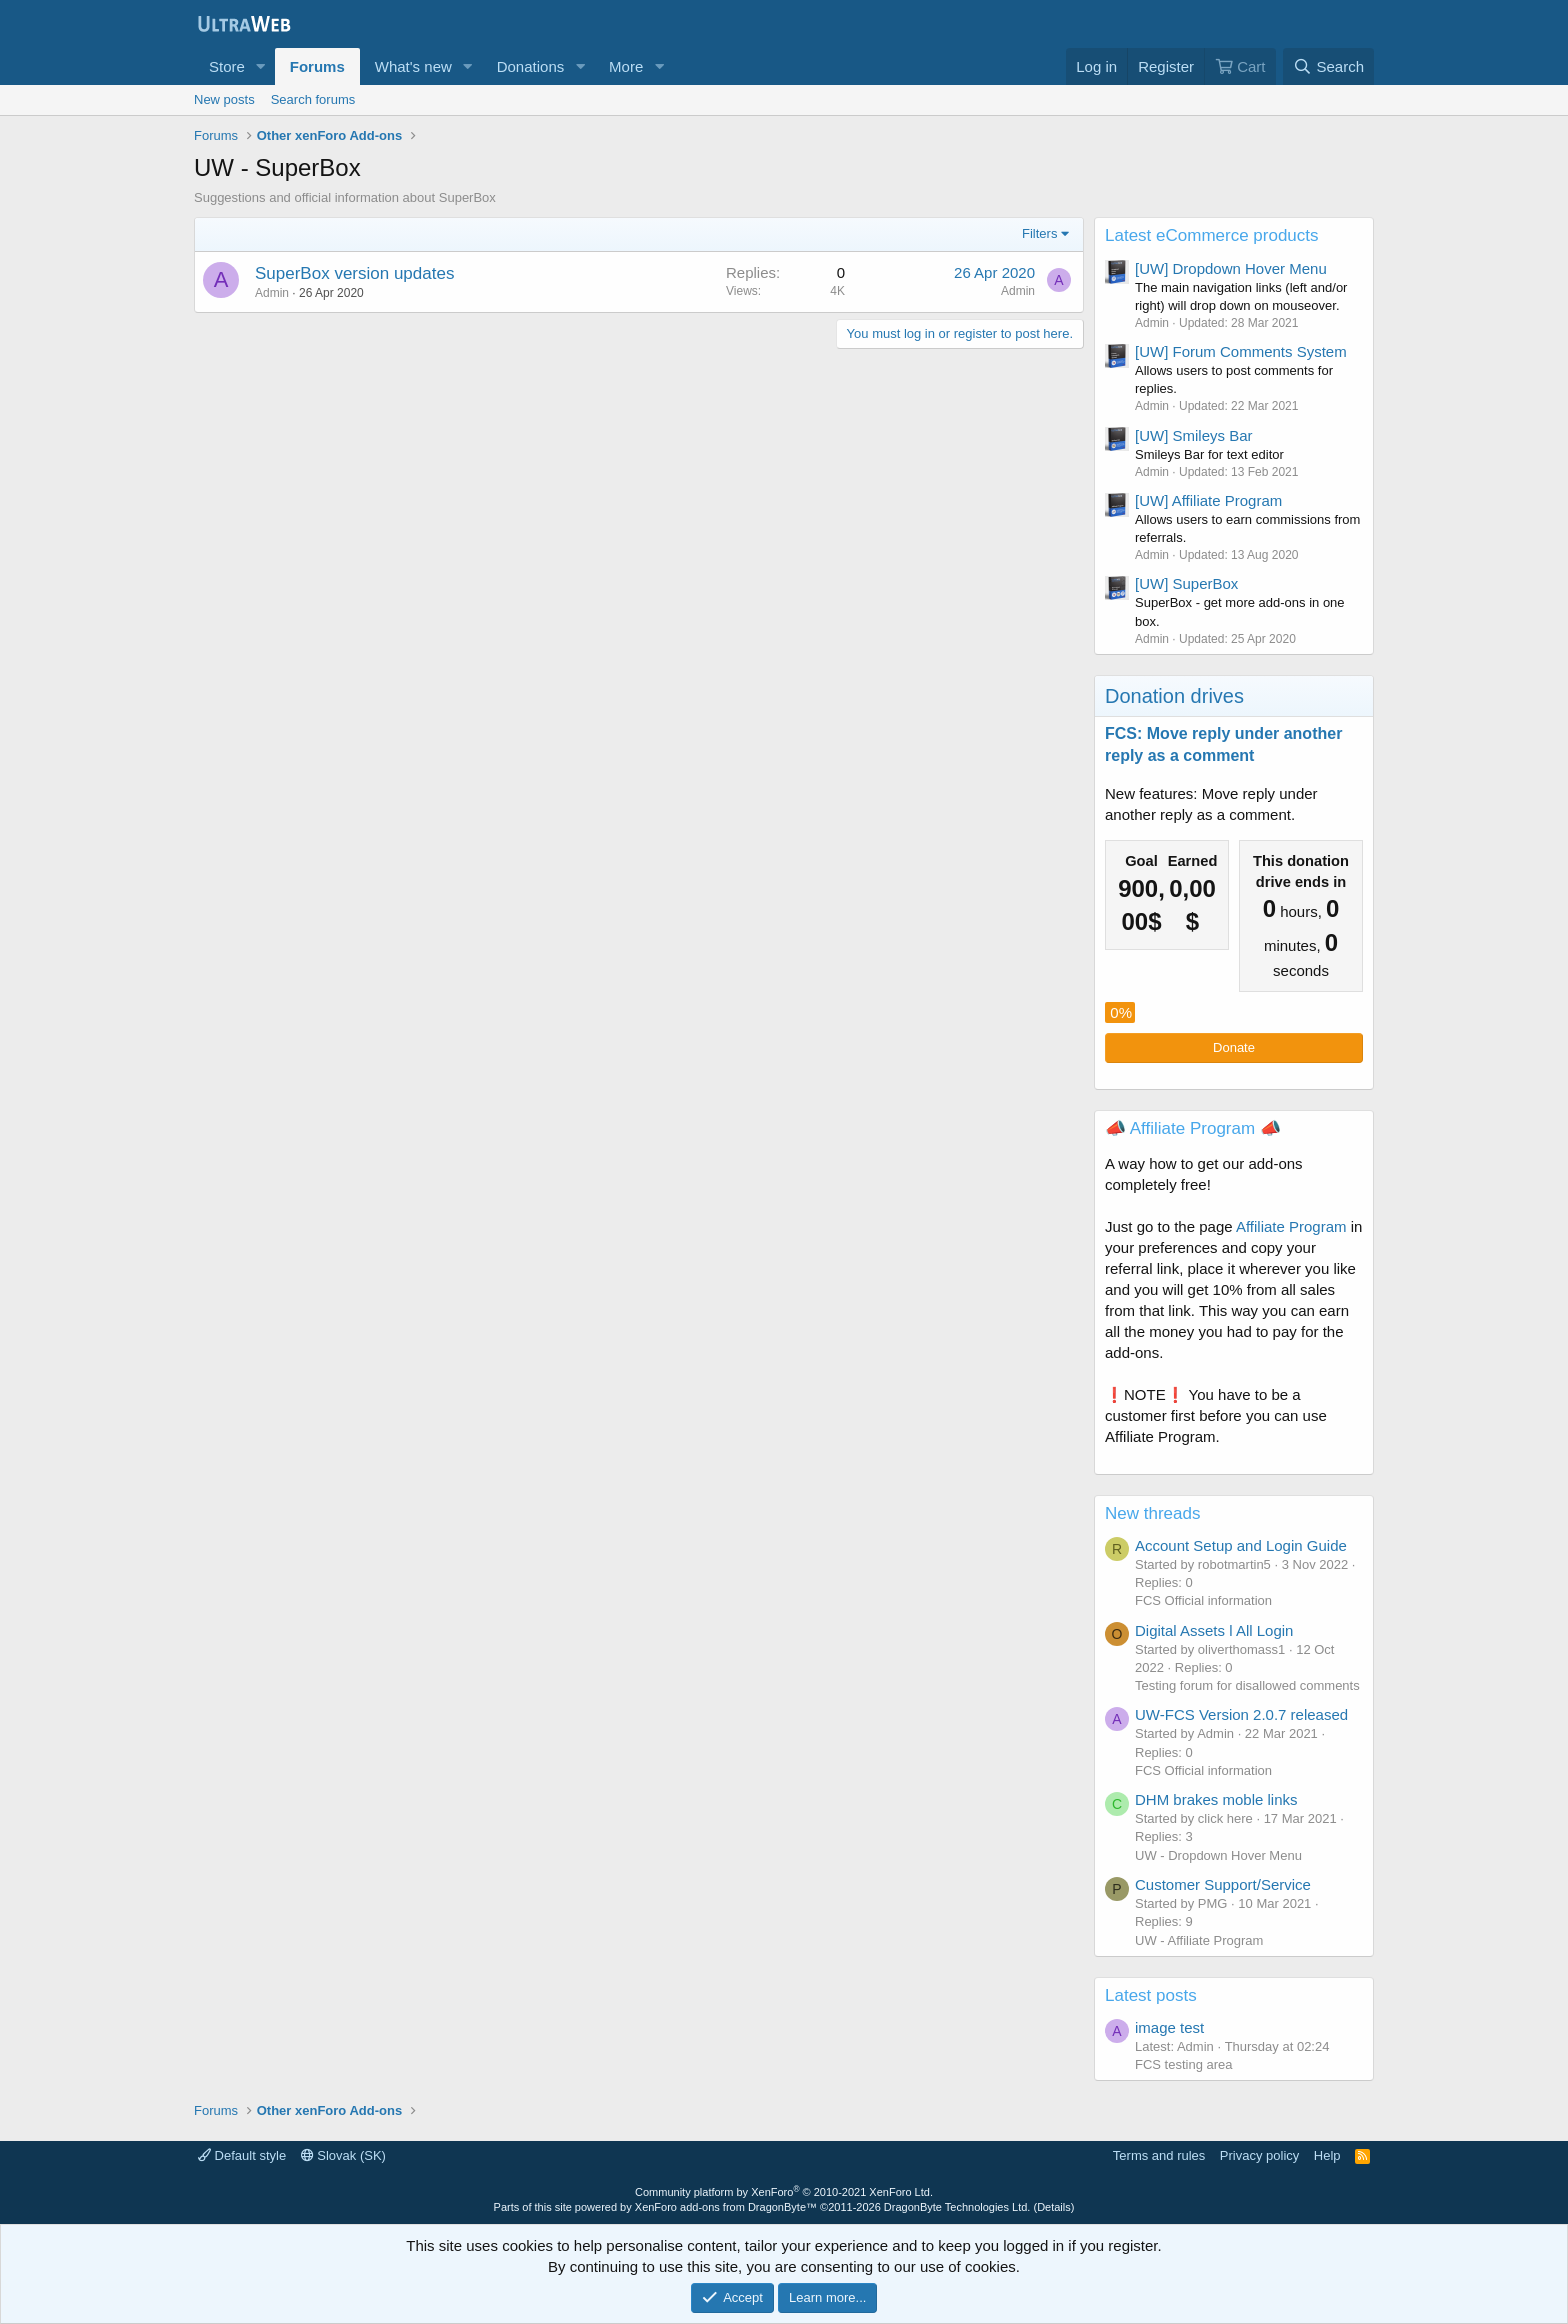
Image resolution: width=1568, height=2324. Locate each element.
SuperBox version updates (354, 273)
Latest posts (1151, 1995)
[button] (261, 66)
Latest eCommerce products (1212, 235)
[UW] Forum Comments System (1241, 351)
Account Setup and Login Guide (1241, 1545)
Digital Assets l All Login (1214, 1630)
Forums (317, 66)
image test (1169, 2027)
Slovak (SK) (343, 2155)
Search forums (313, 99)
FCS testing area (1184, 2064)
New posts (224, 99)
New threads (1152, 1513)
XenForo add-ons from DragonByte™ (726, 2207)
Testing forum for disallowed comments (1247, 1685)
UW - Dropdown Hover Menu (1218, 1855)
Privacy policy (1259, 2155)
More (626, 66)
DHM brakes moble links (1216, 1799)
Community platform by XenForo (784, 2192)
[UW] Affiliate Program (1208, 500)
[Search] (1328, 66)
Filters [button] (1039, 233)
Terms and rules (1159, 2155)
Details (1054, 2207)
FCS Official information (1203, 1600)
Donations (531, 66)
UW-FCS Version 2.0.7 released (1241, 1714)
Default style (242, 2155)
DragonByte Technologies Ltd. (957, 2207)
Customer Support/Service (1223, 1884)
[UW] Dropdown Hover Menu (1231, 268)
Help (1327, 2155)
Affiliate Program (1291, 1226)
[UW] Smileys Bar (1194, 435)
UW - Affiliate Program (1199, 1940)
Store (227, 66)
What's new (413, 66)
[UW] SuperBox (1186, 583)
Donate (1234, 1047)
